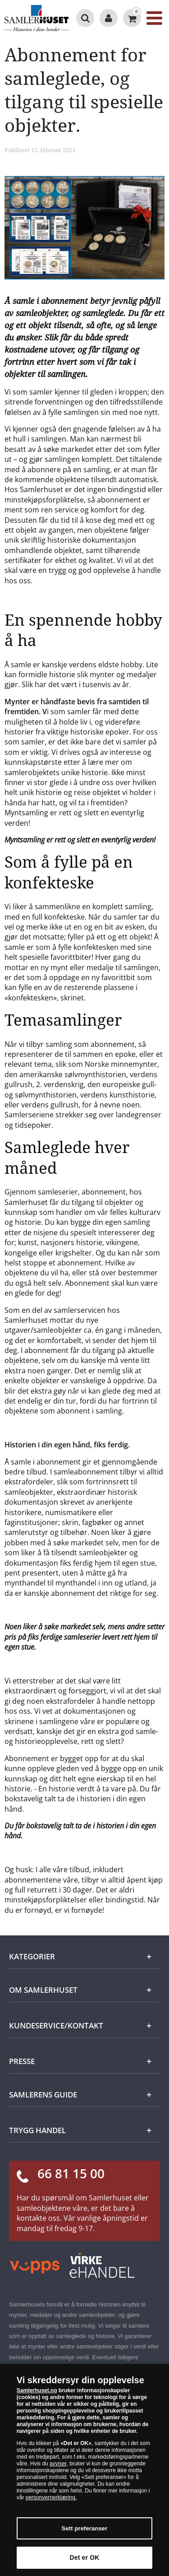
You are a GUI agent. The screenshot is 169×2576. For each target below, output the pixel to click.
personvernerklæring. (51, 2497)
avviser (58, 2463)
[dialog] (84, 2470)
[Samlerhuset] (37, 18)
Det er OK (85, 2557)
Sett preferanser (85, 2528)
